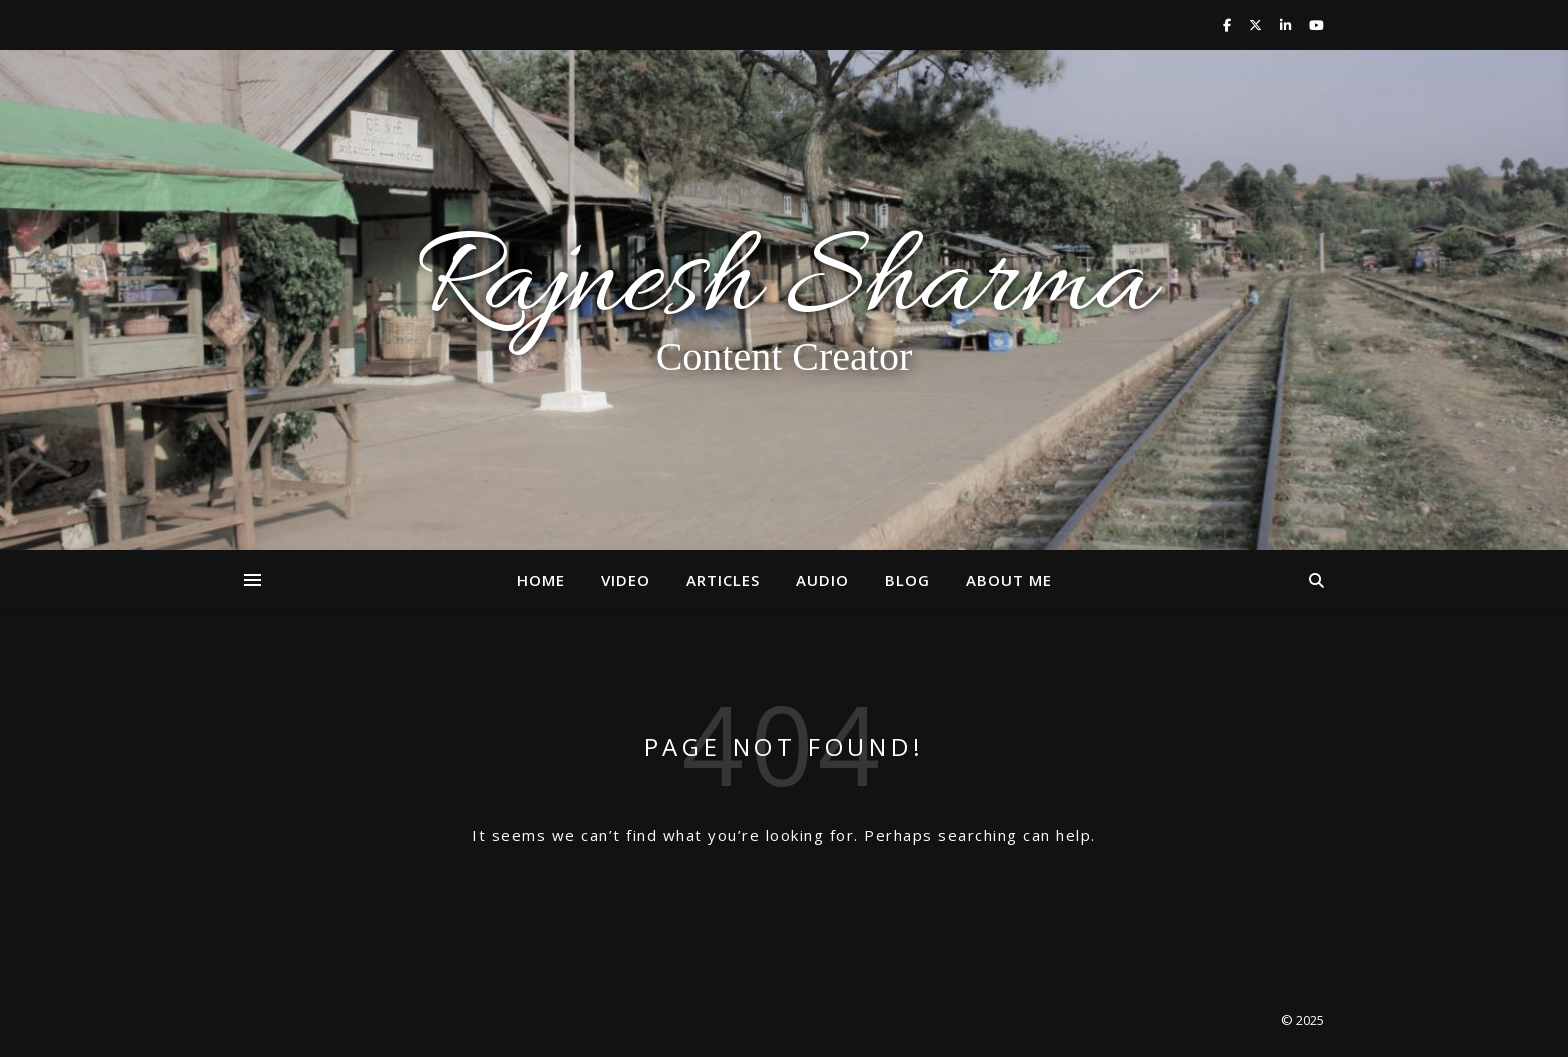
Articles (723, 580)
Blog (907, 580)
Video (625, 580)
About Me (1009, 580)
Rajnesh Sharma (784, 286)
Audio (822, 580)
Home (541, 580)
